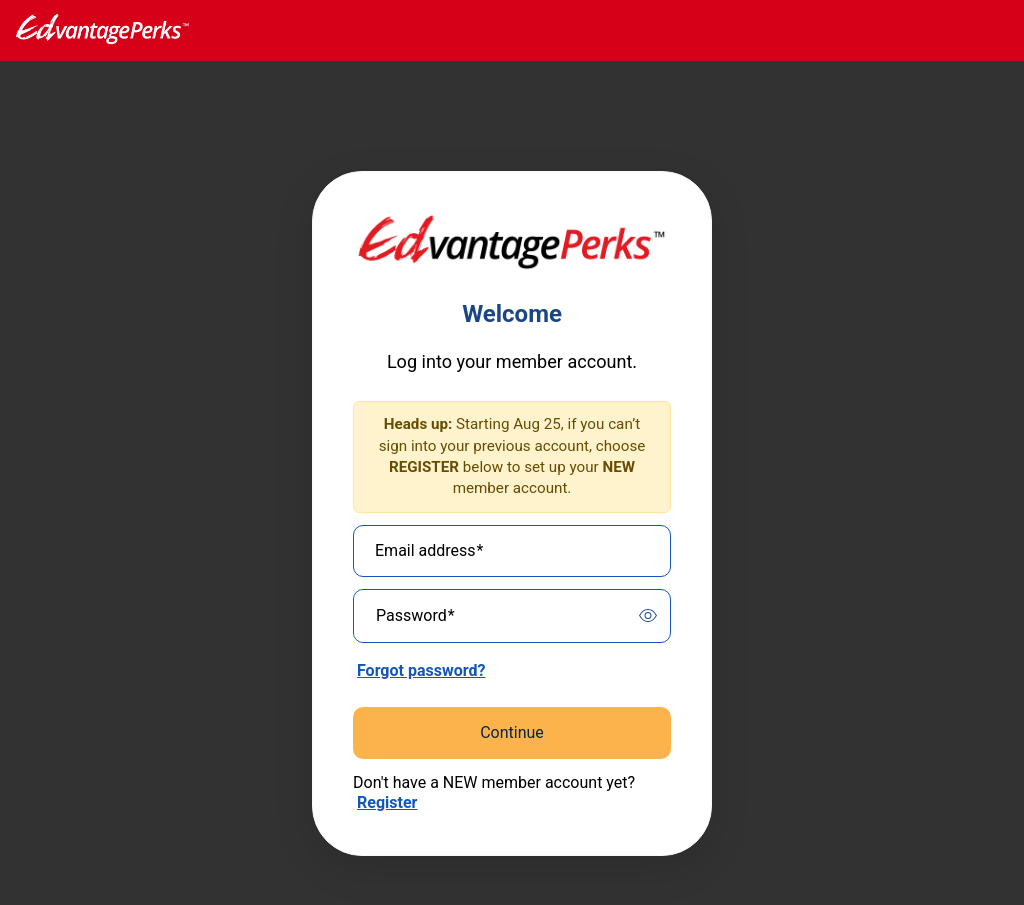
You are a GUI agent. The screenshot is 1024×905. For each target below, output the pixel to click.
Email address (429, 551)
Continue (512, 732)
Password (415, 616)
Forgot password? (421, 670)
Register (387, 802)
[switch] (648, 616)
